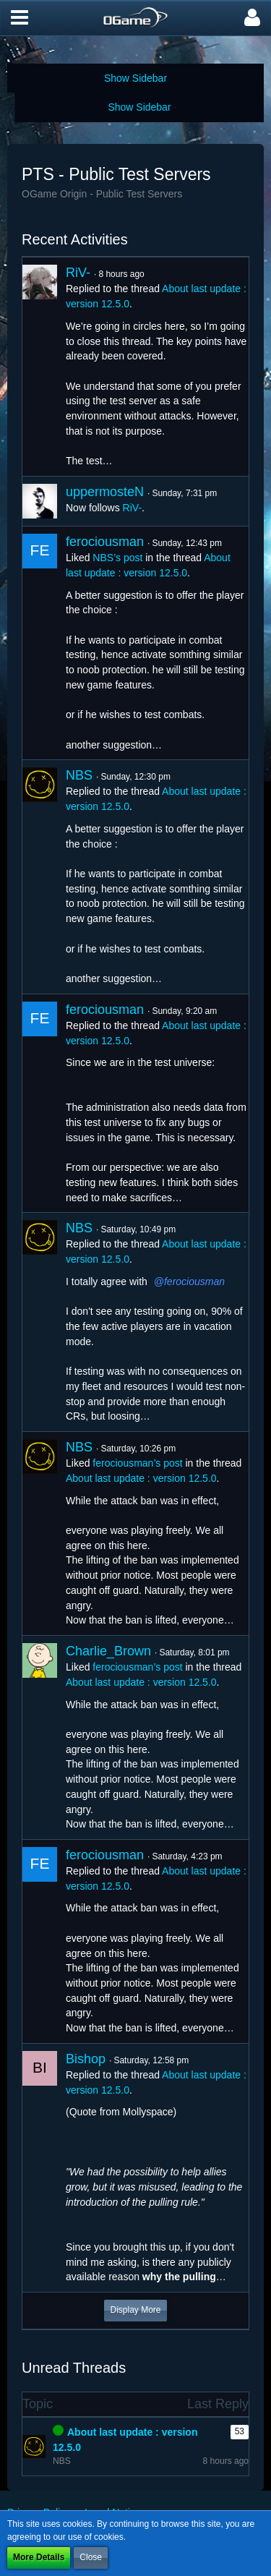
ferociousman (105, 541)
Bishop (86, 2059)
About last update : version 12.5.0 (141, 1478)
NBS (79, 775)
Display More (135, 2310)
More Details (38, 2557)
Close (90, 2557)
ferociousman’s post (137, 1463)
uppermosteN (105, 492)
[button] (19, 18)
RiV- (78, 272)
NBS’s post (117, 557)
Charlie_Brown (108, 1651)
